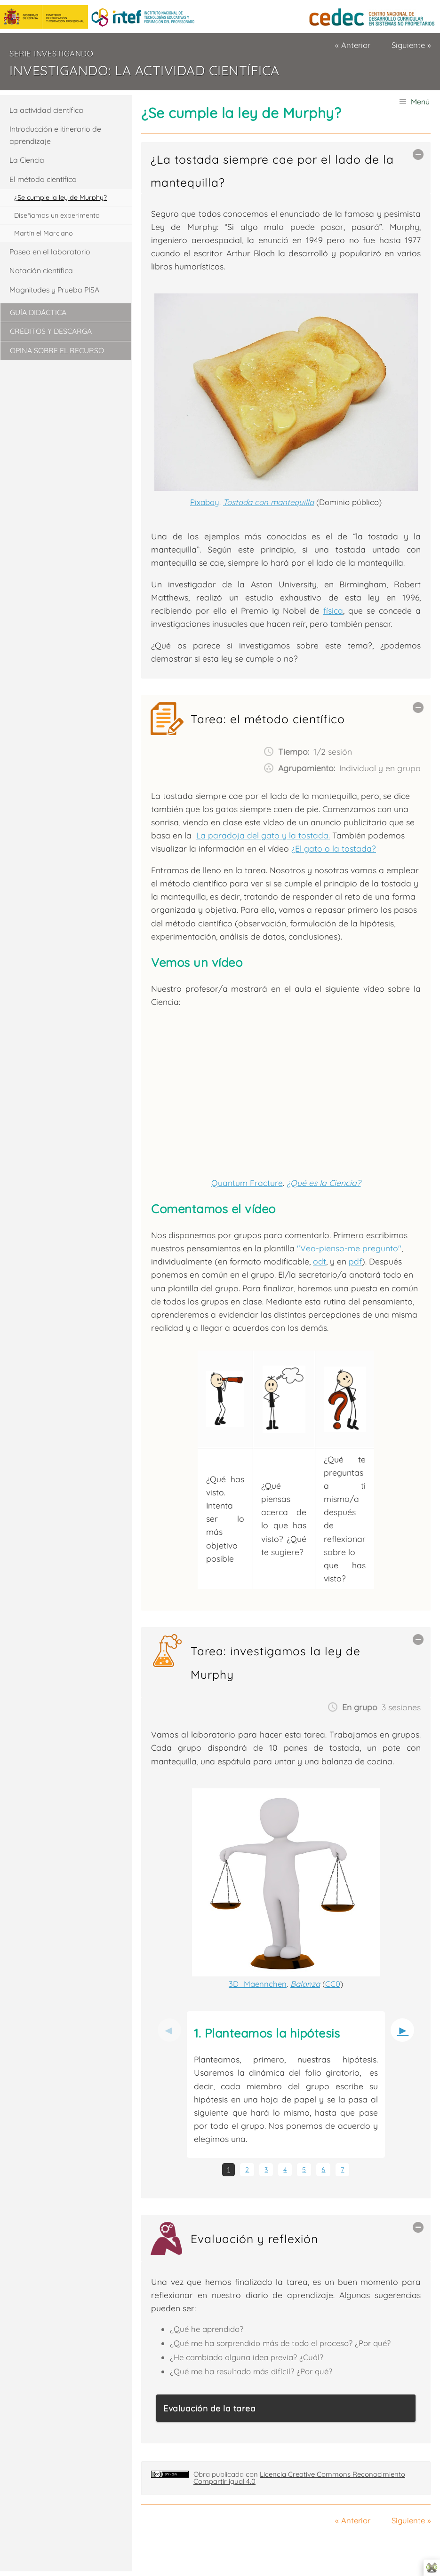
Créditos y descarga (51, 331)
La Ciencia (26, 160)
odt (319, 1261)
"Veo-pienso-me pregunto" (349, 1248)
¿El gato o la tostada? (333, 848)
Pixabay (204, 502)
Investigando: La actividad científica (144, 70)
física (333, 610)
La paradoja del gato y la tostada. (263, 835)
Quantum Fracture (247, 1182)
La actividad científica (46, 110)
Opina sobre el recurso (57, 350)
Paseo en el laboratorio (49, 251)
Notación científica (41, 270)
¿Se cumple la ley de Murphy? (60, 197)
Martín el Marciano (43, 233)
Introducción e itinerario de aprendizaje (55, 134)
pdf (355, 1261)
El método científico (43, 179)
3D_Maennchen (258, 1984)
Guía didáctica (38, 312)
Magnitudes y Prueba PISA (54, 289)
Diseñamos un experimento (57, 215)
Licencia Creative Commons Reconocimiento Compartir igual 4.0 (299, 2478)
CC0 (332, 1984)
